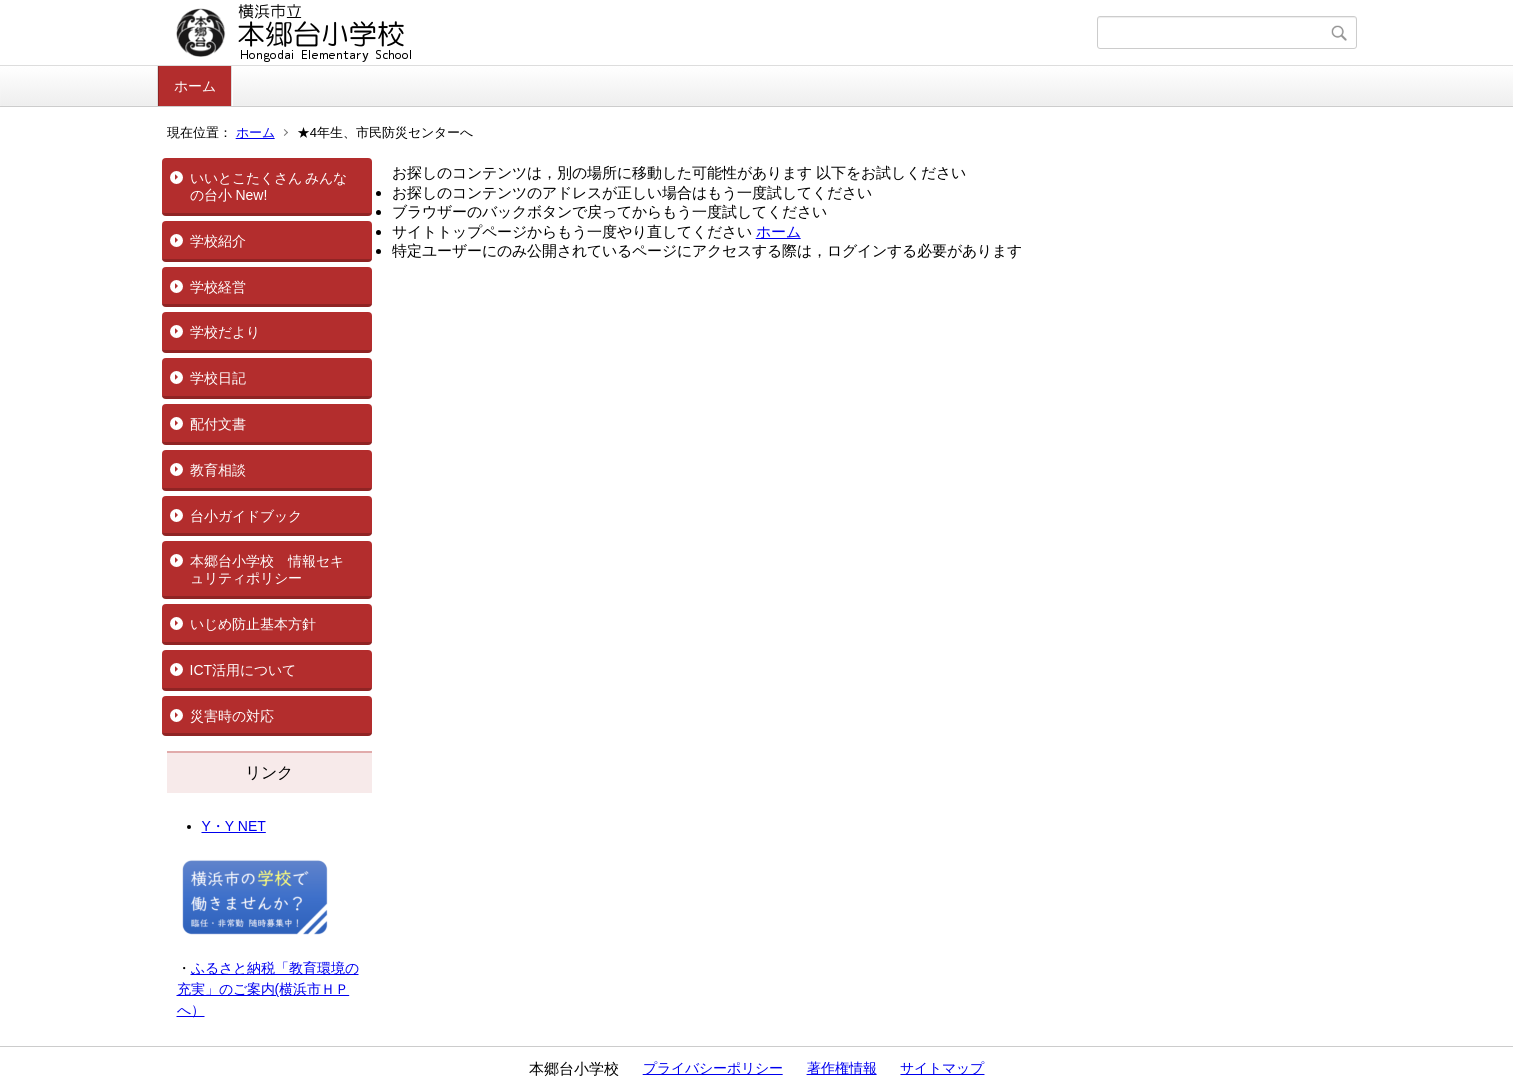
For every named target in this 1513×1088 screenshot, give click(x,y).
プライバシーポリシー (713, 1068)
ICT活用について (243, 670)
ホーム (195, 86)
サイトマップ (942, 1068)
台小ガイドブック (246, 516)
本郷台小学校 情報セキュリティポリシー (267, 569)
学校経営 (218, 287)
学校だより (225, 332)
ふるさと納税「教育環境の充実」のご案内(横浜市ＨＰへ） (268, 989)
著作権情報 (842, 1068)
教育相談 (218, 470)
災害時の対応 (232, 716)
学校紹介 (218, 241)
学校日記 (218, 378)
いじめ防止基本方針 (253, 624)
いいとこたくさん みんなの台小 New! (269, 186)
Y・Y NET (234, 826)
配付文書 (218, 424)
